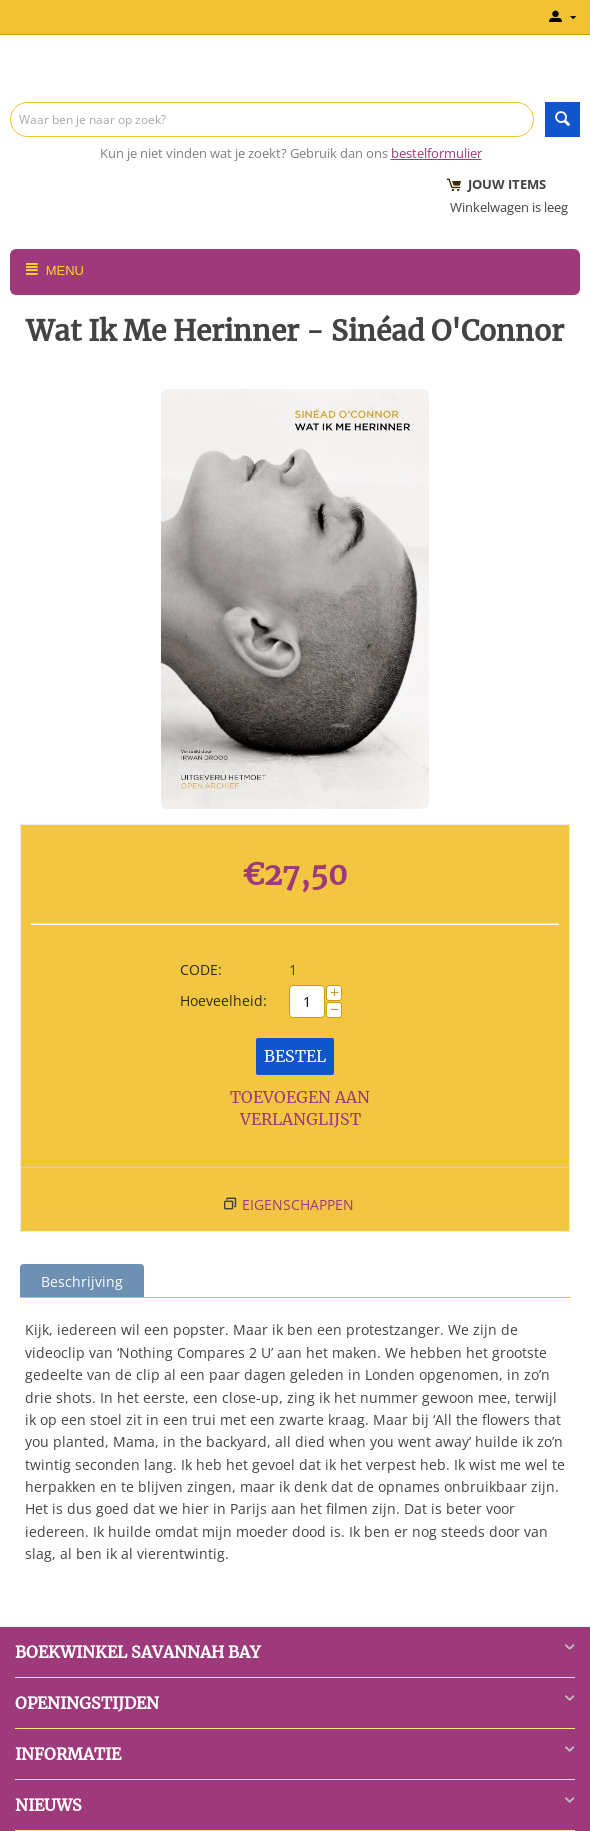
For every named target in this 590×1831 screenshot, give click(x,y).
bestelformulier (436, 153)
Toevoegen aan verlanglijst (300, 1108)
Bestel (295, 1056)
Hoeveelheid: (223, 1000)
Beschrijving (82, 1281)
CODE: (201, 969)
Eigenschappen (298, 1204)
